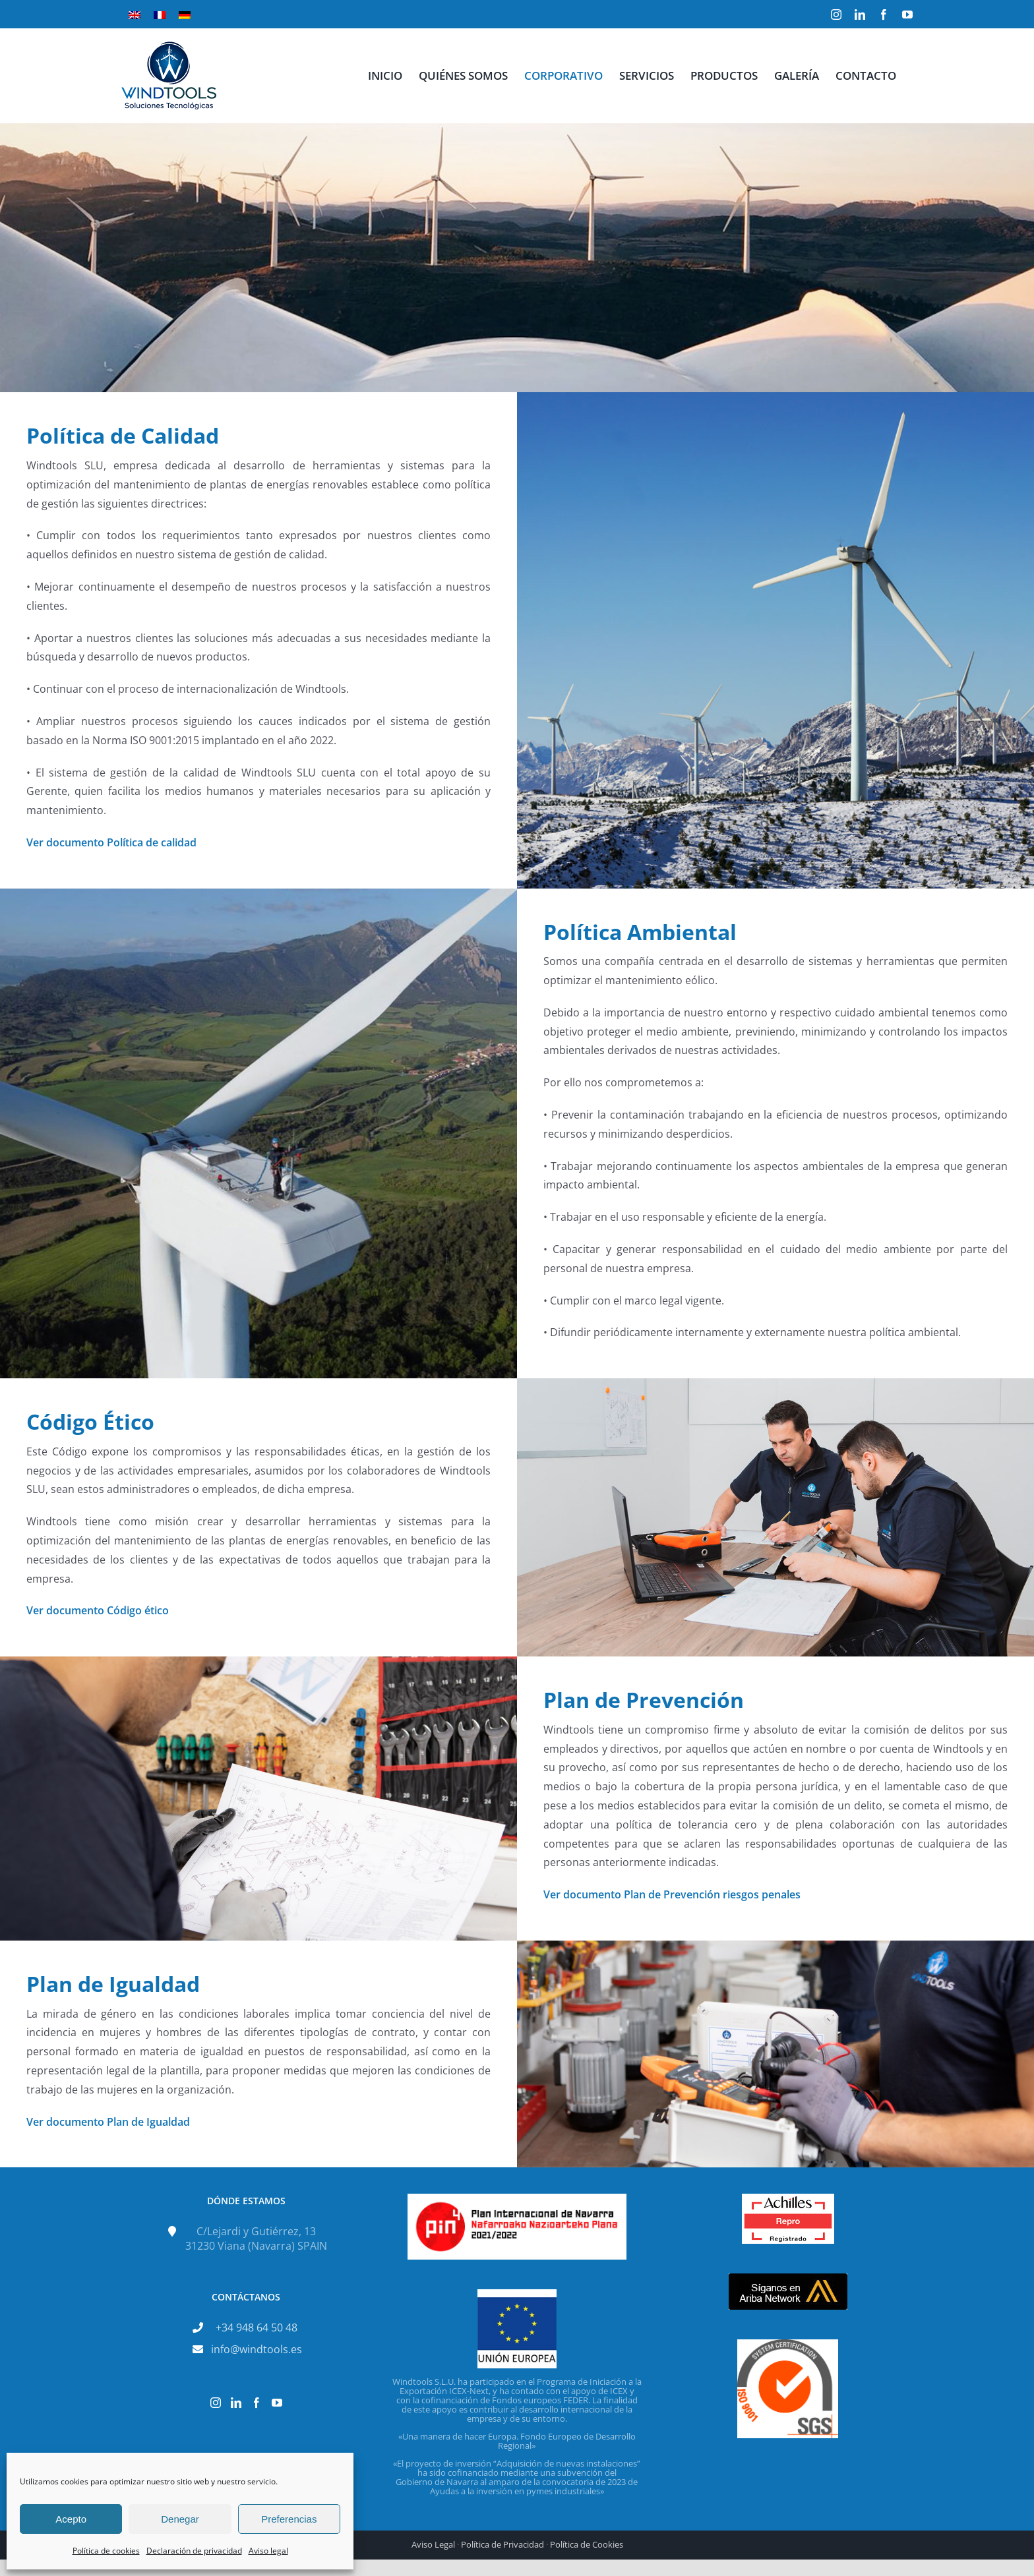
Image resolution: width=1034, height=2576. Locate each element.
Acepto (70, 2519)
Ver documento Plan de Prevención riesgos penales (672, 1894)
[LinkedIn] (236, 2402)
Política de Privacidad (502, 2544)
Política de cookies (106, 2550)
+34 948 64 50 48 (256, 2327)
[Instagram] (215, 2402)
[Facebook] (256, 2402)
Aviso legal (268, 2550)
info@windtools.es (256, 2349)
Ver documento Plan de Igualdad (108, 2122)
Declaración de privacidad (194, 2550)
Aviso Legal (433, 2544)
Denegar (180, 2519)
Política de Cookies (586, 2544)
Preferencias (289, 2519)
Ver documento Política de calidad (111, 842)
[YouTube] (277, 2402)
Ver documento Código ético (97, 1610)
